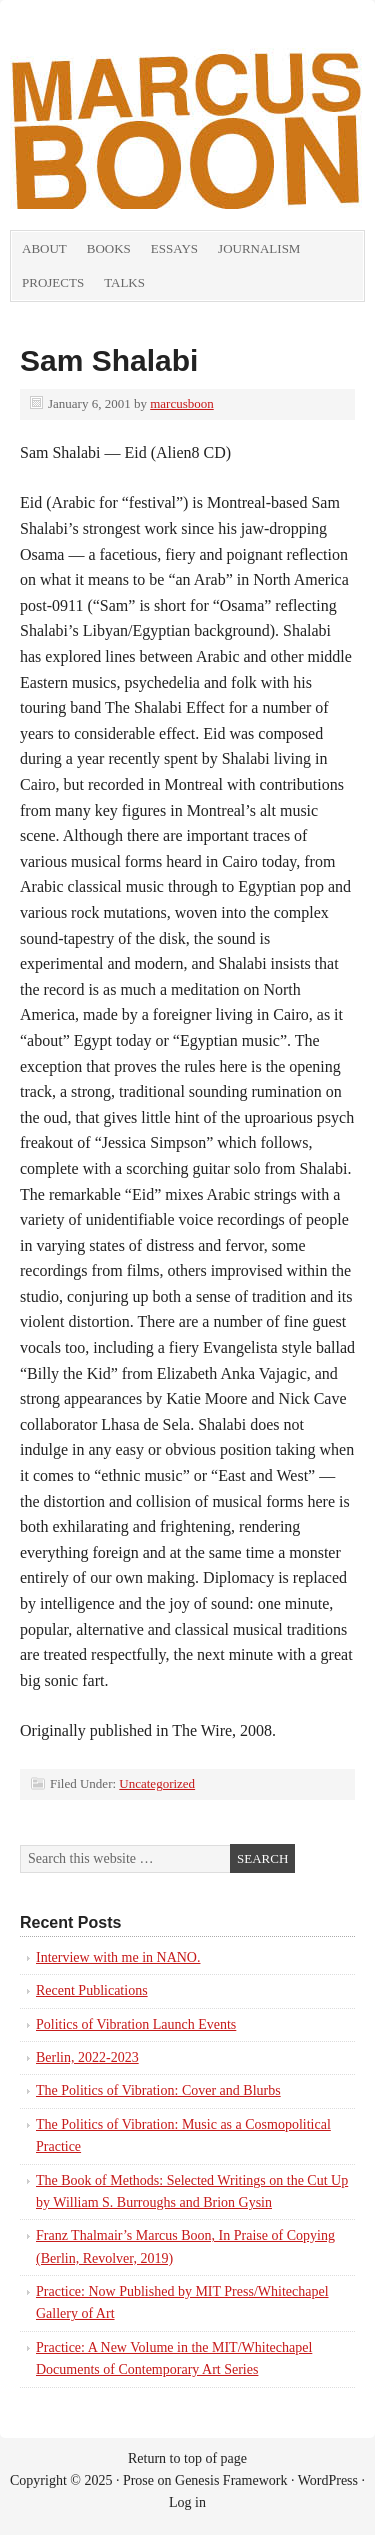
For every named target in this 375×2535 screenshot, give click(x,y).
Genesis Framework (231, 2480)
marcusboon (182, 403)
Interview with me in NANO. (118, 1957)
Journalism (259, 248)
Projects (53, 282)
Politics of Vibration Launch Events (136, 2024)
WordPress (328, 2480)
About (44, 248)
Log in (187, 2502)
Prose (138, 2480)
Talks (124, 282)
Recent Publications (92, 1990)
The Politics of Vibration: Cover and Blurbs (158, 2090)
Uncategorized (157, 1783)
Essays (174, 248)
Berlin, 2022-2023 (87, 2057)
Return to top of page (187, 2458)
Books (109, 248)
